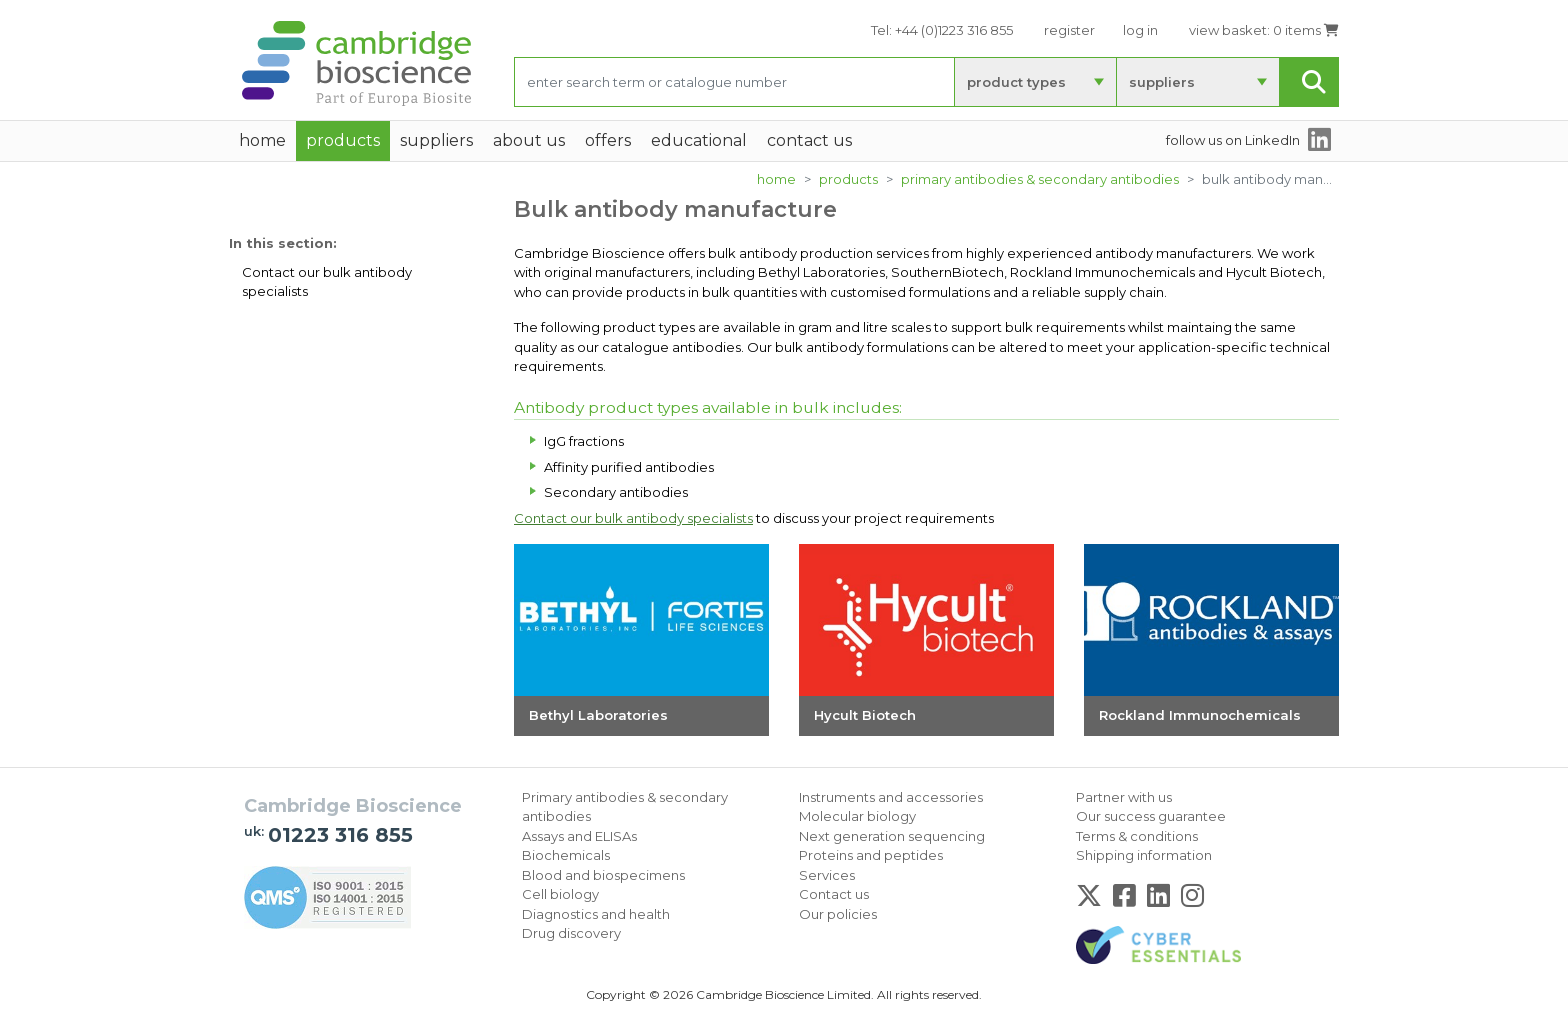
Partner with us (1124, 797)
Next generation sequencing (892, 836)
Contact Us (809, 140)
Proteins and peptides (871, 855)
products (848, 179)
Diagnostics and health (596, 914)
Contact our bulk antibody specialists (327, 282)
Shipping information (1144, 855)
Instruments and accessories (891, 797)
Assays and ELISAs (579, 836)
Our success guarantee (1151, 816)
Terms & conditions (1137, 836)
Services (827, 875)
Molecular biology (857, 816)
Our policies (838, 914)
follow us (1233, 140)
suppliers (1162, 82)
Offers (608, 140)
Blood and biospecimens (603, 875)
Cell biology (560, 894)
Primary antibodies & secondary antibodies (1040, 179)
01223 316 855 (340, 835)
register (1069, 30)
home (262, 140)
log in (1140, 30)
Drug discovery (571, 933)
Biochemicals (566, 855)
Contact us (834, 894)
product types (1016, 82)
